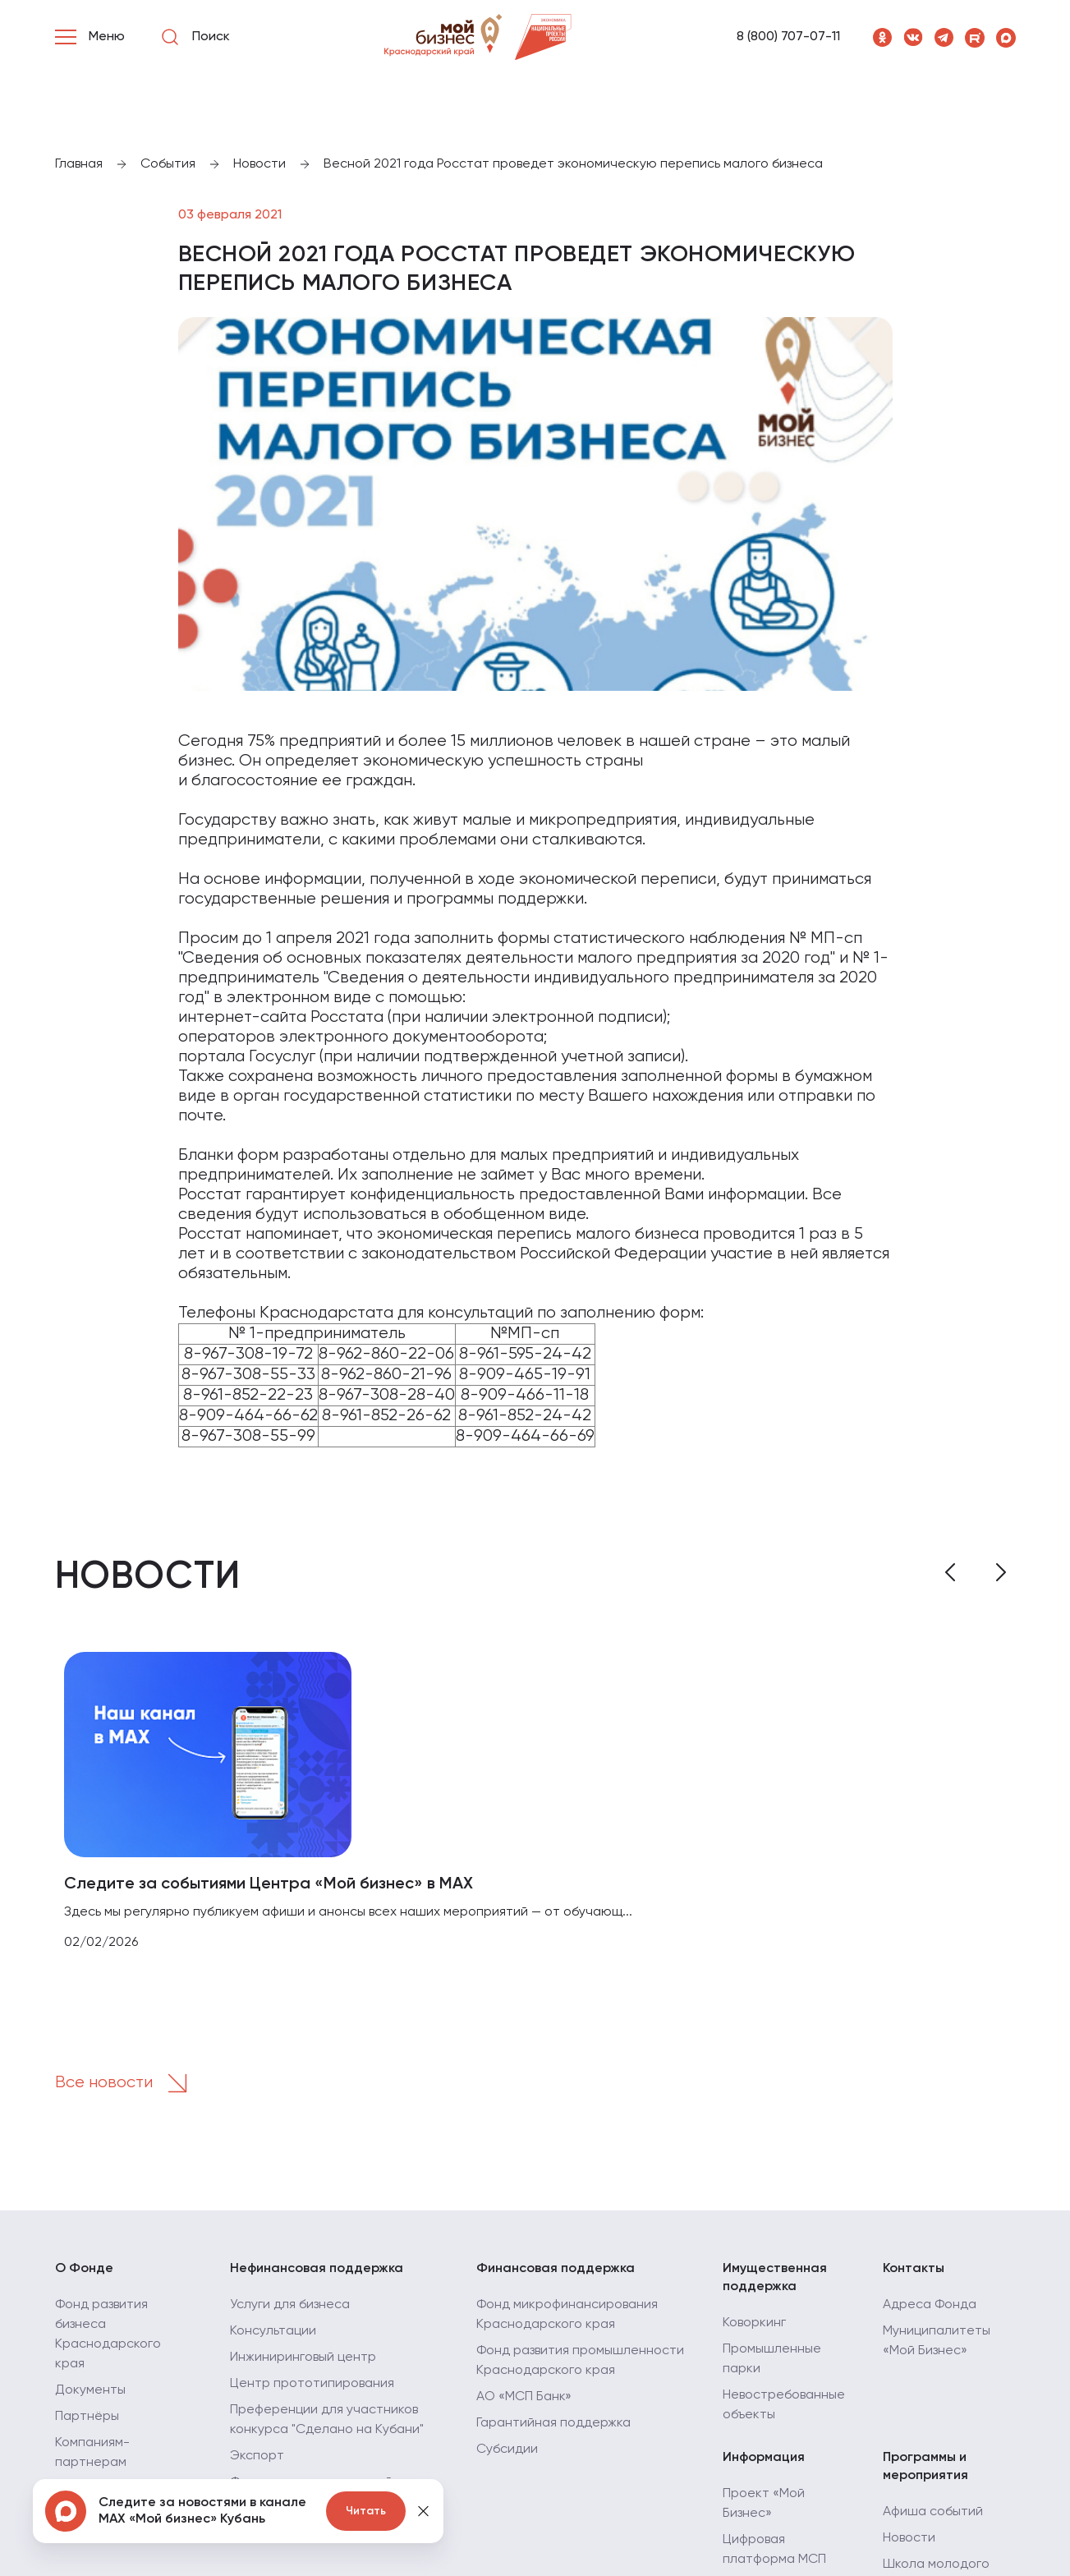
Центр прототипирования (312, 2383)
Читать (366, 2511)
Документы (90, 2390)
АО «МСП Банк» (524, 2397)
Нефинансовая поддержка (316, 2268)
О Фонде (84, 2268)
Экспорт (257, 2456)
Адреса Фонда (929, 2305)
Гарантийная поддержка (553, 2423)
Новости (909, 2538)
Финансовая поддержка (555, 2268)
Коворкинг (754, 2323)
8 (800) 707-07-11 (788, 37)
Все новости (126, 2083)
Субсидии (507, 2449)
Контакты (913, 2268)
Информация (764, 2457)
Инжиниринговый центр (303, 2357)
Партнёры (87, 2416)
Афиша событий (933, 2511)
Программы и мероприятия (925, 2466)
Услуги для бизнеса (290, 2305)
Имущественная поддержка (775, 2277)
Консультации (273, 2331)
